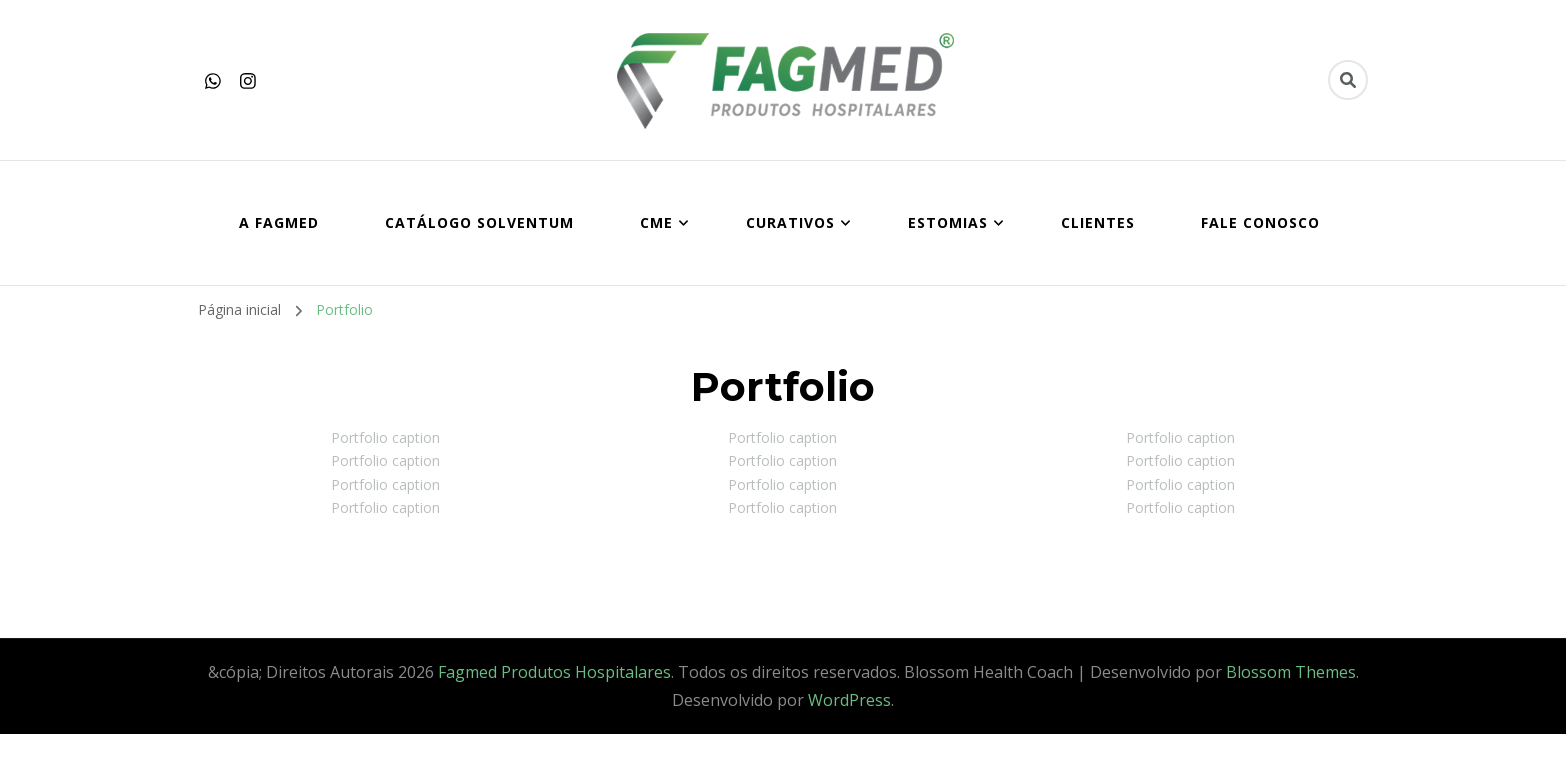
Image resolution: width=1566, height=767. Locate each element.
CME (656, 222)
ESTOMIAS (948, 222)
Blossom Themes (1291, 672)
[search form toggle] (1348, 80)
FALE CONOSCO (1260, 222)
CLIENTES (1098, 222)
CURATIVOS (790, 222)
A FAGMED (279, 222)
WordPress (849, 700)
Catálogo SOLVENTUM (479, 222)
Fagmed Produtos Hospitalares (554, 672)
